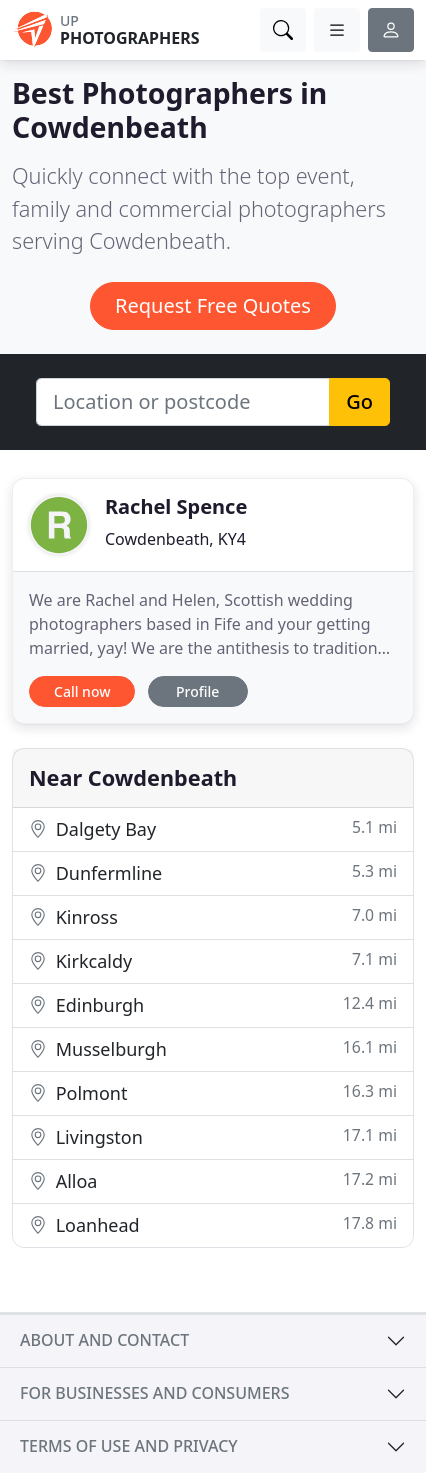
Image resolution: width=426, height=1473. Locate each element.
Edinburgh (213, 1004)
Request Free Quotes (213, 305)
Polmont (213, 1092)
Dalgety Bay (213, 828)
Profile (197, 691)
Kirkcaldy (213, 960)
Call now (82, 691)
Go (359, 401)
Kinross (213, 916)
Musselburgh (213, 1048)
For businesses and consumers (154, 1393)
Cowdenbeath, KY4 (175, 539)
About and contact (104, 1340)
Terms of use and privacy (129, 1446)
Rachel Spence (176, 506)
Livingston (213, 1136)
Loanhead (213, 1224)
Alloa (213, 1180)
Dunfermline (213, 872)
